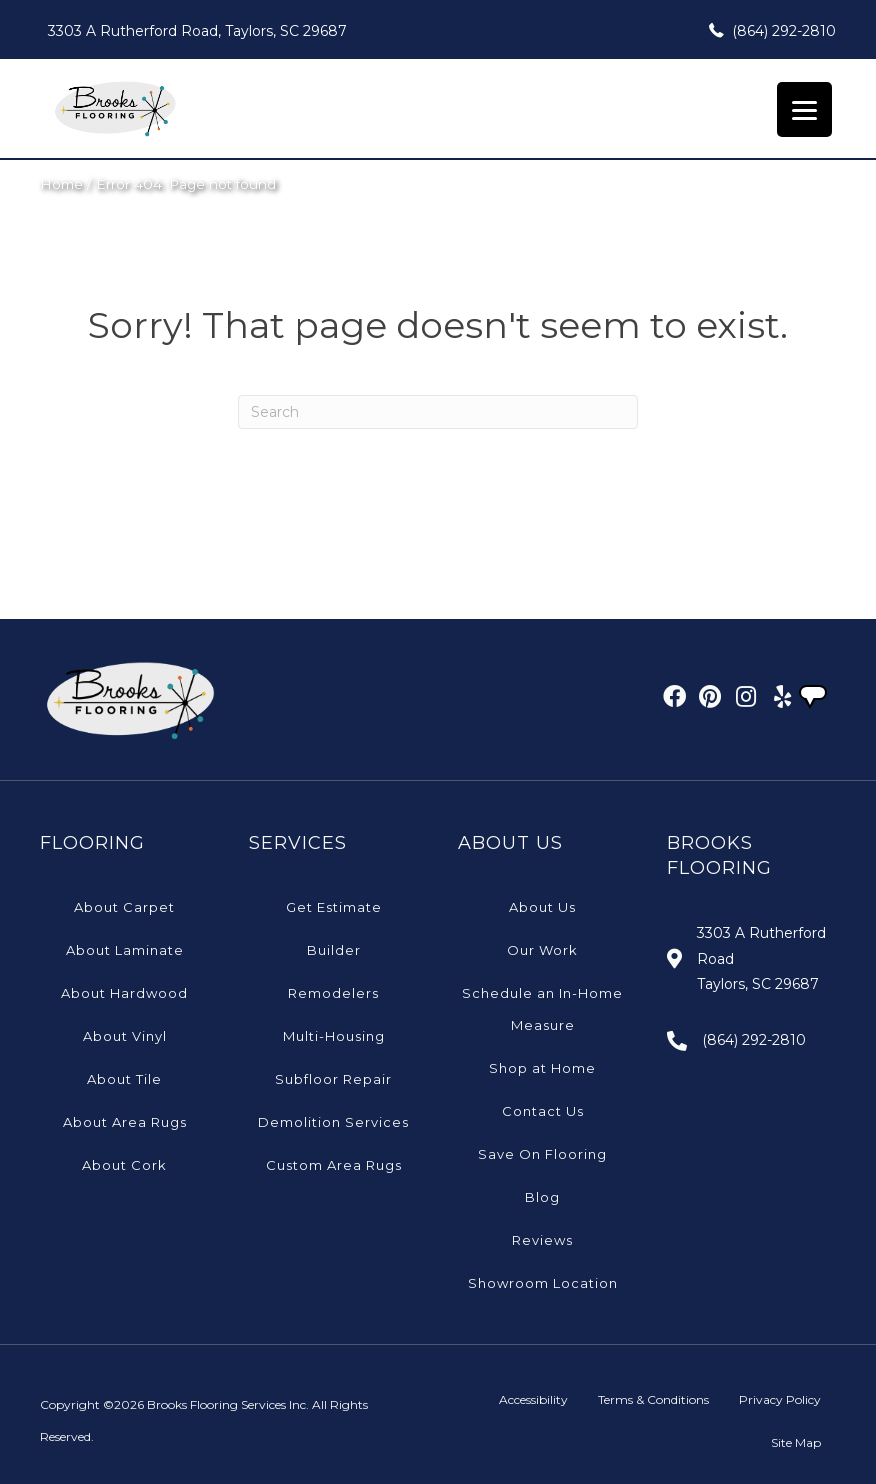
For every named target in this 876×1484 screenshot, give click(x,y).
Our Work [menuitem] (542, 950)
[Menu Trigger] (804, 109)
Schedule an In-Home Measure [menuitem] (542, 1009)
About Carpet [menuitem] (124, 907)
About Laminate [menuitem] (125, 950)
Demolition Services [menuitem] (333, 1122)
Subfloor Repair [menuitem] (333, 1079)
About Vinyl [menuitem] (125, 1036)
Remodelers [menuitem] (333, 993)
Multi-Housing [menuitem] (334, 1036)
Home (61, 184)
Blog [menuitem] (542, 1197)
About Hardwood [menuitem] (124, 993)
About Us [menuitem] (542, 907)
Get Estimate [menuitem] (334, 907)
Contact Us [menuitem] (543, 1111)
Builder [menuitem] (334, 950)
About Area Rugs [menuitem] (125, 1122)
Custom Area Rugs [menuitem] (334, 1165)
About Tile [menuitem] (124, 1079)
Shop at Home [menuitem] (542, 1068)
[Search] (438, 412)
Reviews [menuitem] (542, 1240)
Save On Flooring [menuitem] (542, 1154)
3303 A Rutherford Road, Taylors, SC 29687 (197, 31)
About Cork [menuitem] (124, 1165)
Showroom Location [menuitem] (543, 1283)
